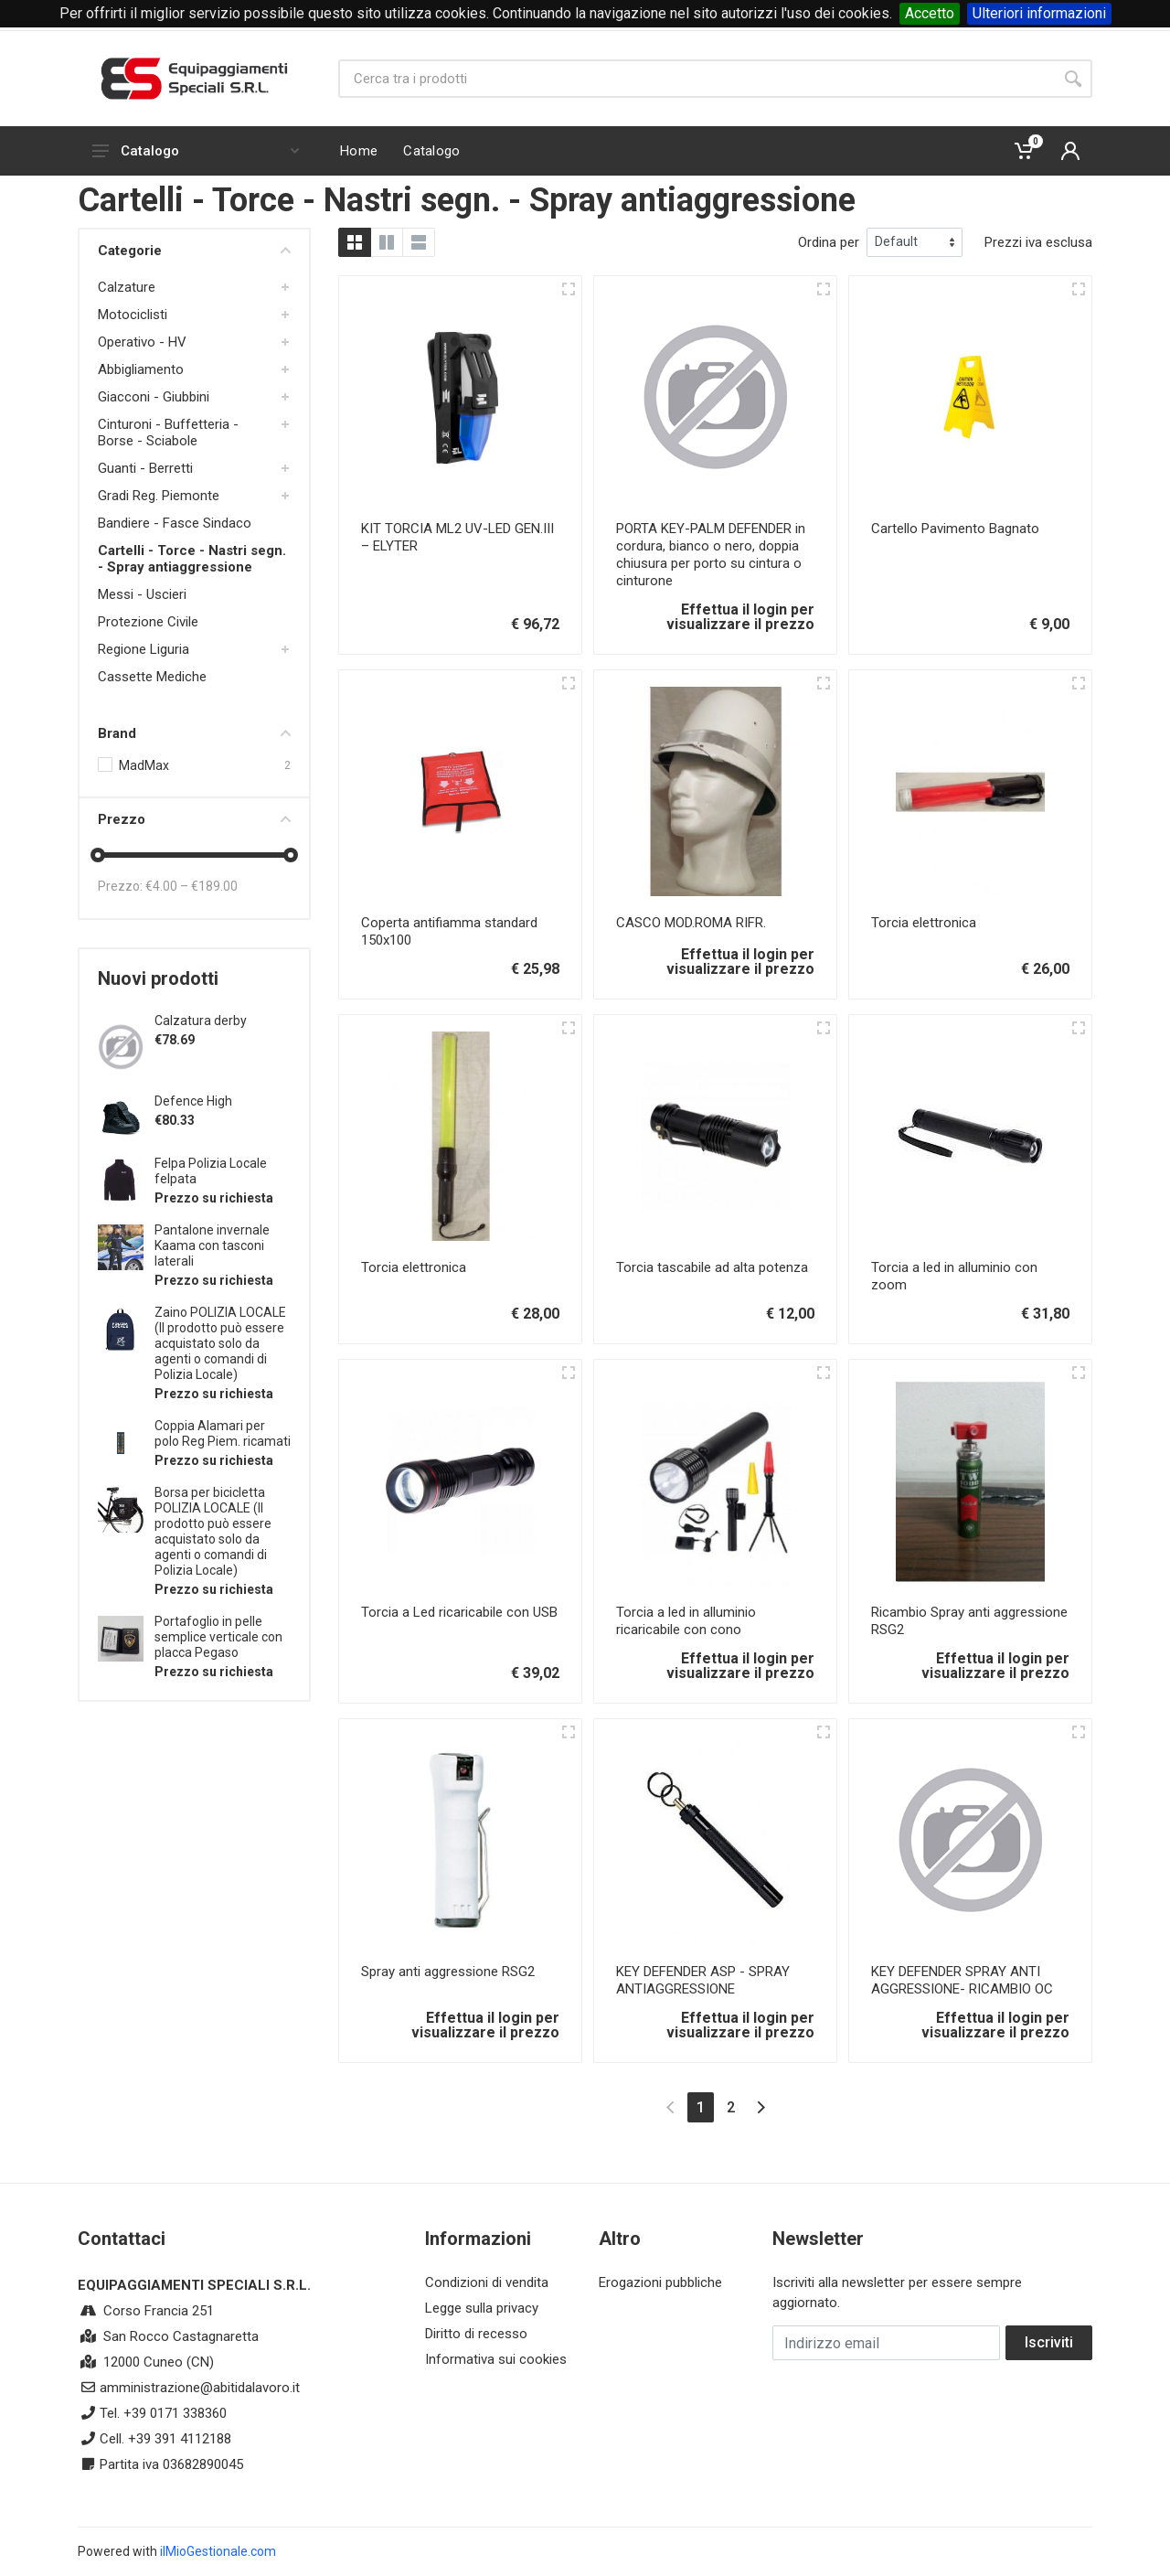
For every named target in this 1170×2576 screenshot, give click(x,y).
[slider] (97, 855)
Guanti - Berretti (145, 468)
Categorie (194, 250)
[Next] (761, 2107)
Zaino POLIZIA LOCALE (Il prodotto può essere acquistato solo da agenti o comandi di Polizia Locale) (220, 1343)
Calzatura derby (200, 1020)
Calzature (126, 287)
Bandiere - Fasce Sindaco (174, 523)
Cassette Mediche (152, 676)
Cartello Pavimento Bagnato (955, 528)
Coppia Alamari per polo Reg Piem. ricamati (222, 1433)
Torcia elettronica (923, 922)
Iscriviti (1049, 2342)
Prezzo (194, 819)
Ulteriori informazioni (1039, 13)
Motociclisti (132, 314)
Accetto (929, 13)
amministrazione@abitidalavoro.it (200, 2387)
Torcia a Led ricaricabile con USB (459, 1612)
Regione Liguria (143, 649)
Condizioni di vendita (486, 2282)
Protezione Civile (148, 622)
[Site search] (696, 78)
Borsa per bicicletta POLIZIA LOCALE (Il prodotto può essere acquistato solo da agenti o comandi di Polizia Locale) (212, 1531)
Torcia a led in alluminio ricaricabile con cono (686, 1621)
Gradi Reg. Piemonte (158, 495)
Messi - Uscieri (142, 594)
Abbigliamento (141, 369)
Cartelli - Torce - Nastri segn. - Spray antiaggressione (192, 558)
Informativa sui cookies (496, 2359)
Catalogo (195, 151)
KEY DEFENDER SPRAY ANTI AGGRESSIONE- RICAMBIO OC (962, 1980)
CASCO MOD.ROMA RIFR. (691, 922)
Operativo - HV (142, 342)
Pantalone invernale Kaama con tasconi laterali (212, 1245)
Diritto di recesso (476, 2333)
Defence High (193, 1101)
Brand (194, 733)
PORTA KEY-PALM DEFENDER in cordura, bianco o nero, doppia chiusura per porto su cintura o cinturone (710, 554)
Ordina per (828, 242)
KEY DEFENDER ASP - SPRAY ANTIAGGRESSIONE (703, 1980)
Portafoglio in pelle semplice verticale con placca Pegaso (218, 1637)
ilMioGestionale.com (218, 2551)
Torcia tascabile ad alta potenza (712, 1267)
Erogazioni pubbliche (660, 2282)
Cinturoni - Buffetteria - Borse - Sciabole (168, 432)
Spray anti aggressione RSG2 (448, 1971)
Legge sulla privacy (481, 2308)
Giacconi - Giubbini (153, 397)
